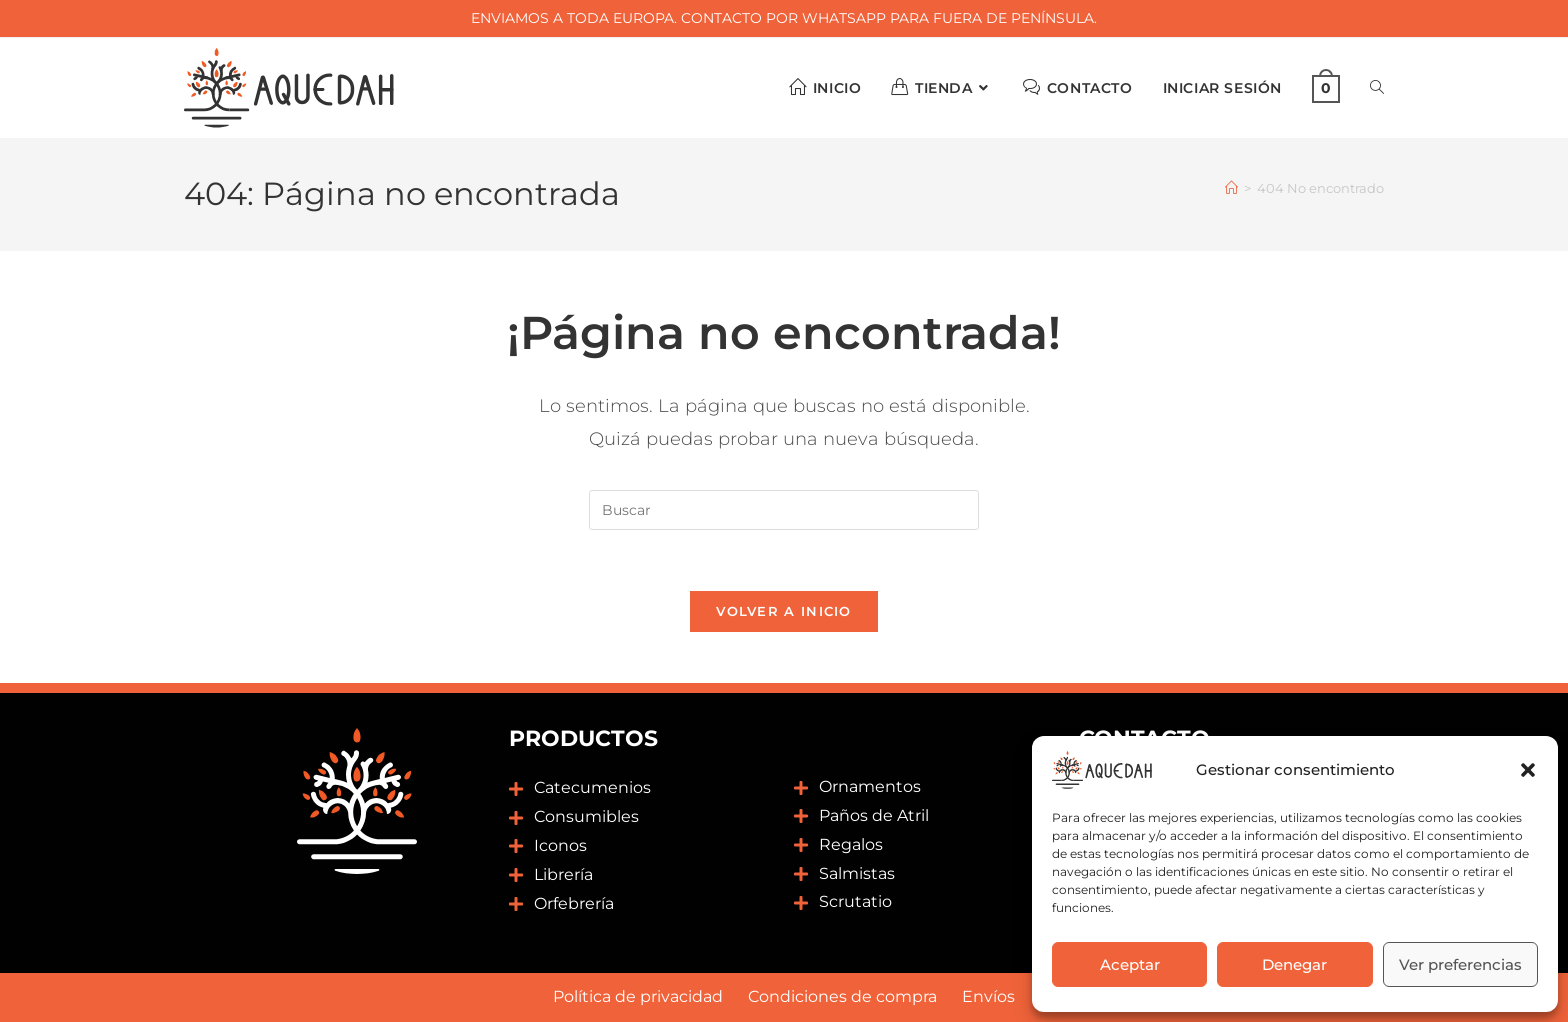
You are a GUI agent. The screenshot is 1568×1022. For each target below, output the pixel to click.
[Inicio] (1231, 188)
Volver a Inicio (784, 611)
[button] (1528, 770)
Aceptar (1130, 964)
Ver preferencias (1460, 964)
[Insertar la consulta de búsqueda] (784, 510)
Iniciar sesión (1222, 88)
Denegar (1294, 964)
